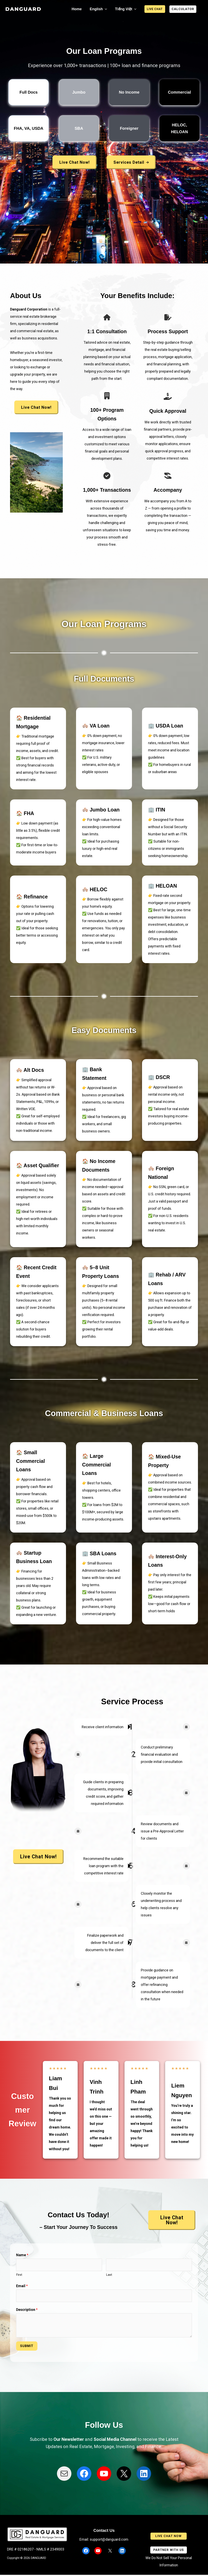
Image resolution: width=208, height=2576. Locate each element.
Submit (26, 2347)
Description (27, 2311)
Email (22, 2286)
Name (22, 2255)
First (19, 2275)
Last (109, 2275)
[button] (105, 9)
